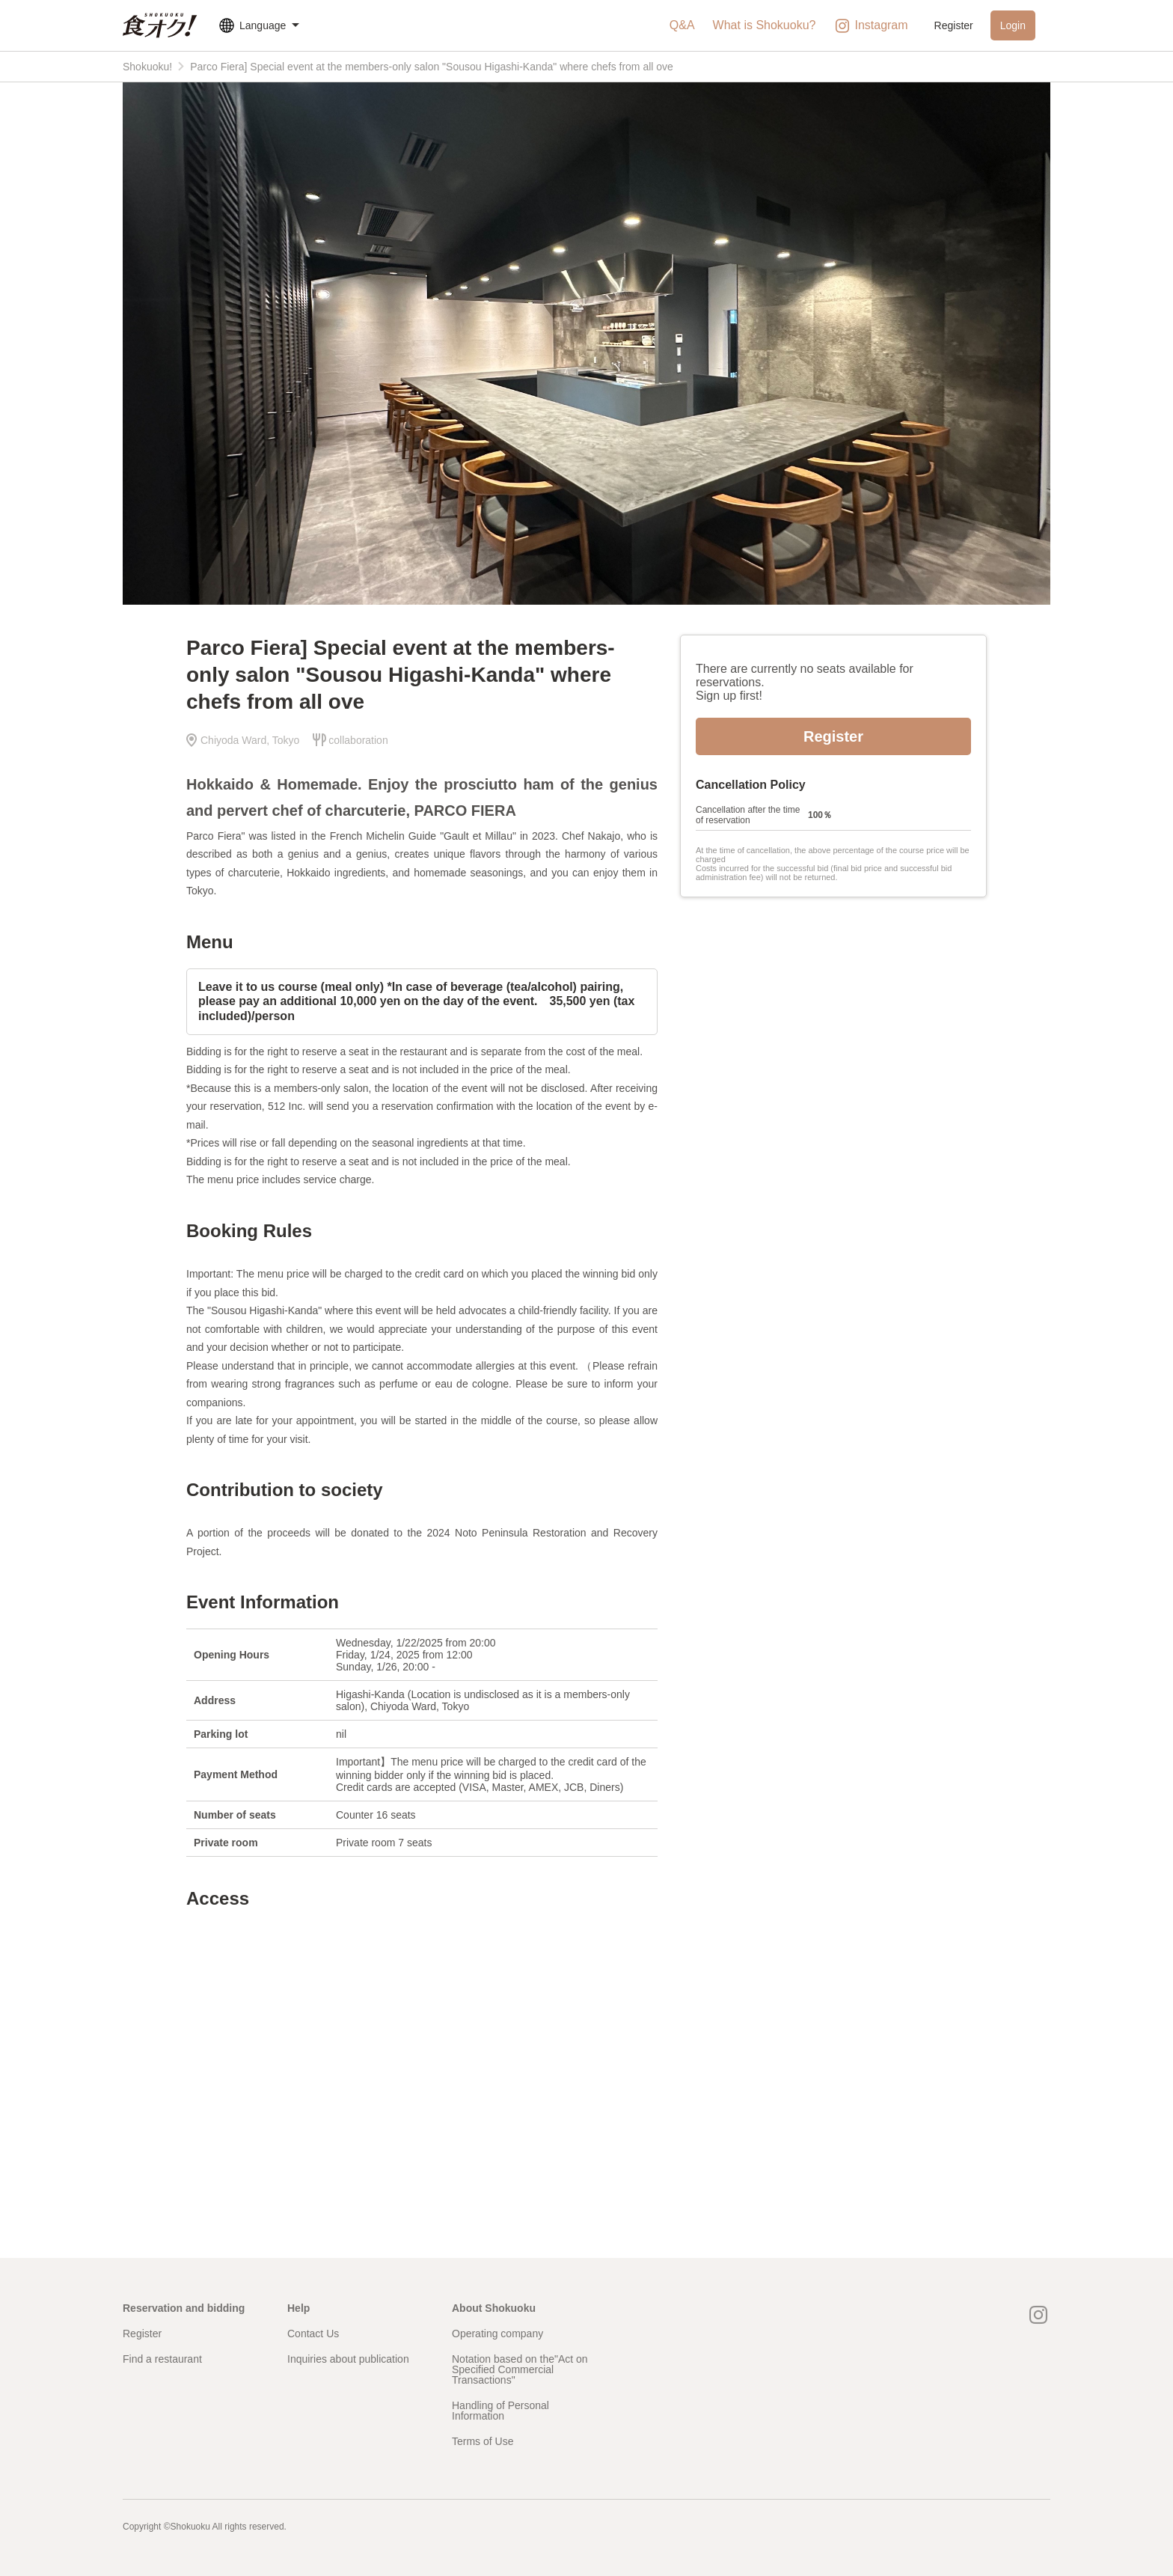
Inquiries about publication (348, 2359)
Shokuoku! (147, 67)
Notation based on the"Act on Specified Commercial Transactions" (520, 2369)
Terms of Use (482, 2441)
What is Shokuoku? (764, 25)
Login (1013, 25)
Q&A (682, 25)
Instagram (870, 25)
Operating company (497, 2334)
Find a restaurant (162, 2359)
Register (953, 25)
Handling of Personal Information (500, 2410)
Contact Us (313, 2334)
